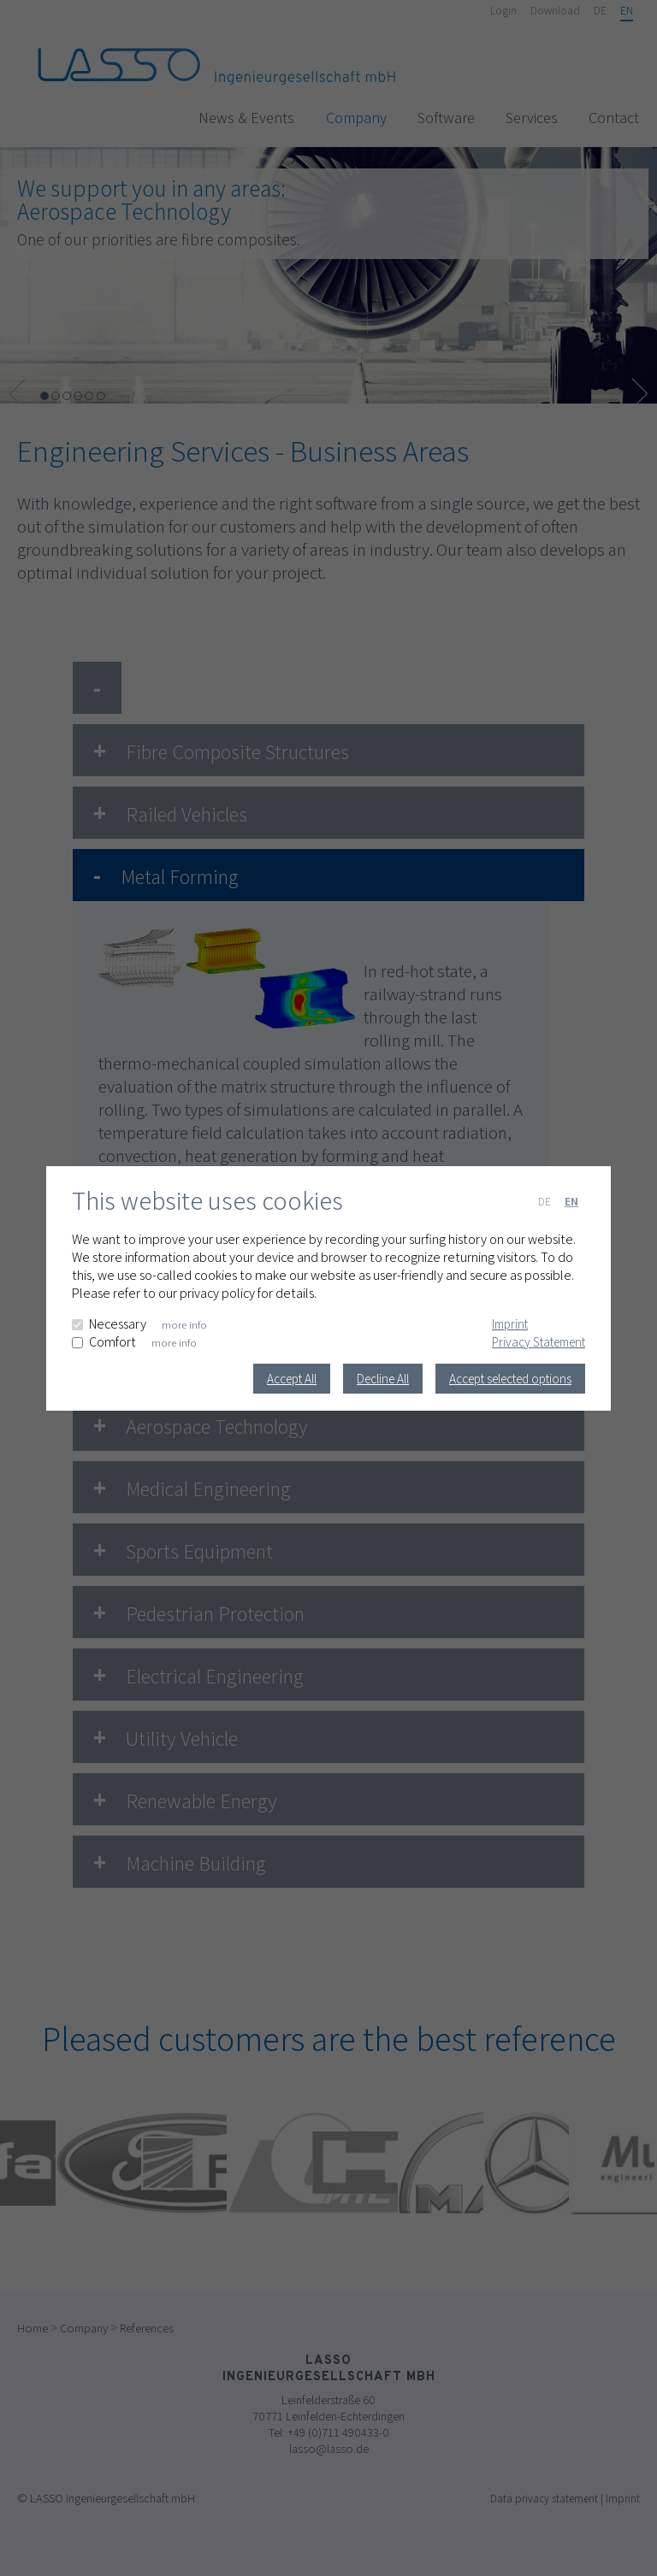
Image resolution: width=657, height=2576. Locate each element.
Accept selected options (510, 1379)
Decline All (383, 1379)
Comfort (112, 1342)
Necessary (117, 1324)
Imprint (510, 1324)
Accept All (292, 1379)
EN (571, 1201)
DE (544, 1201)
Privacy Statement (538, 1342)
